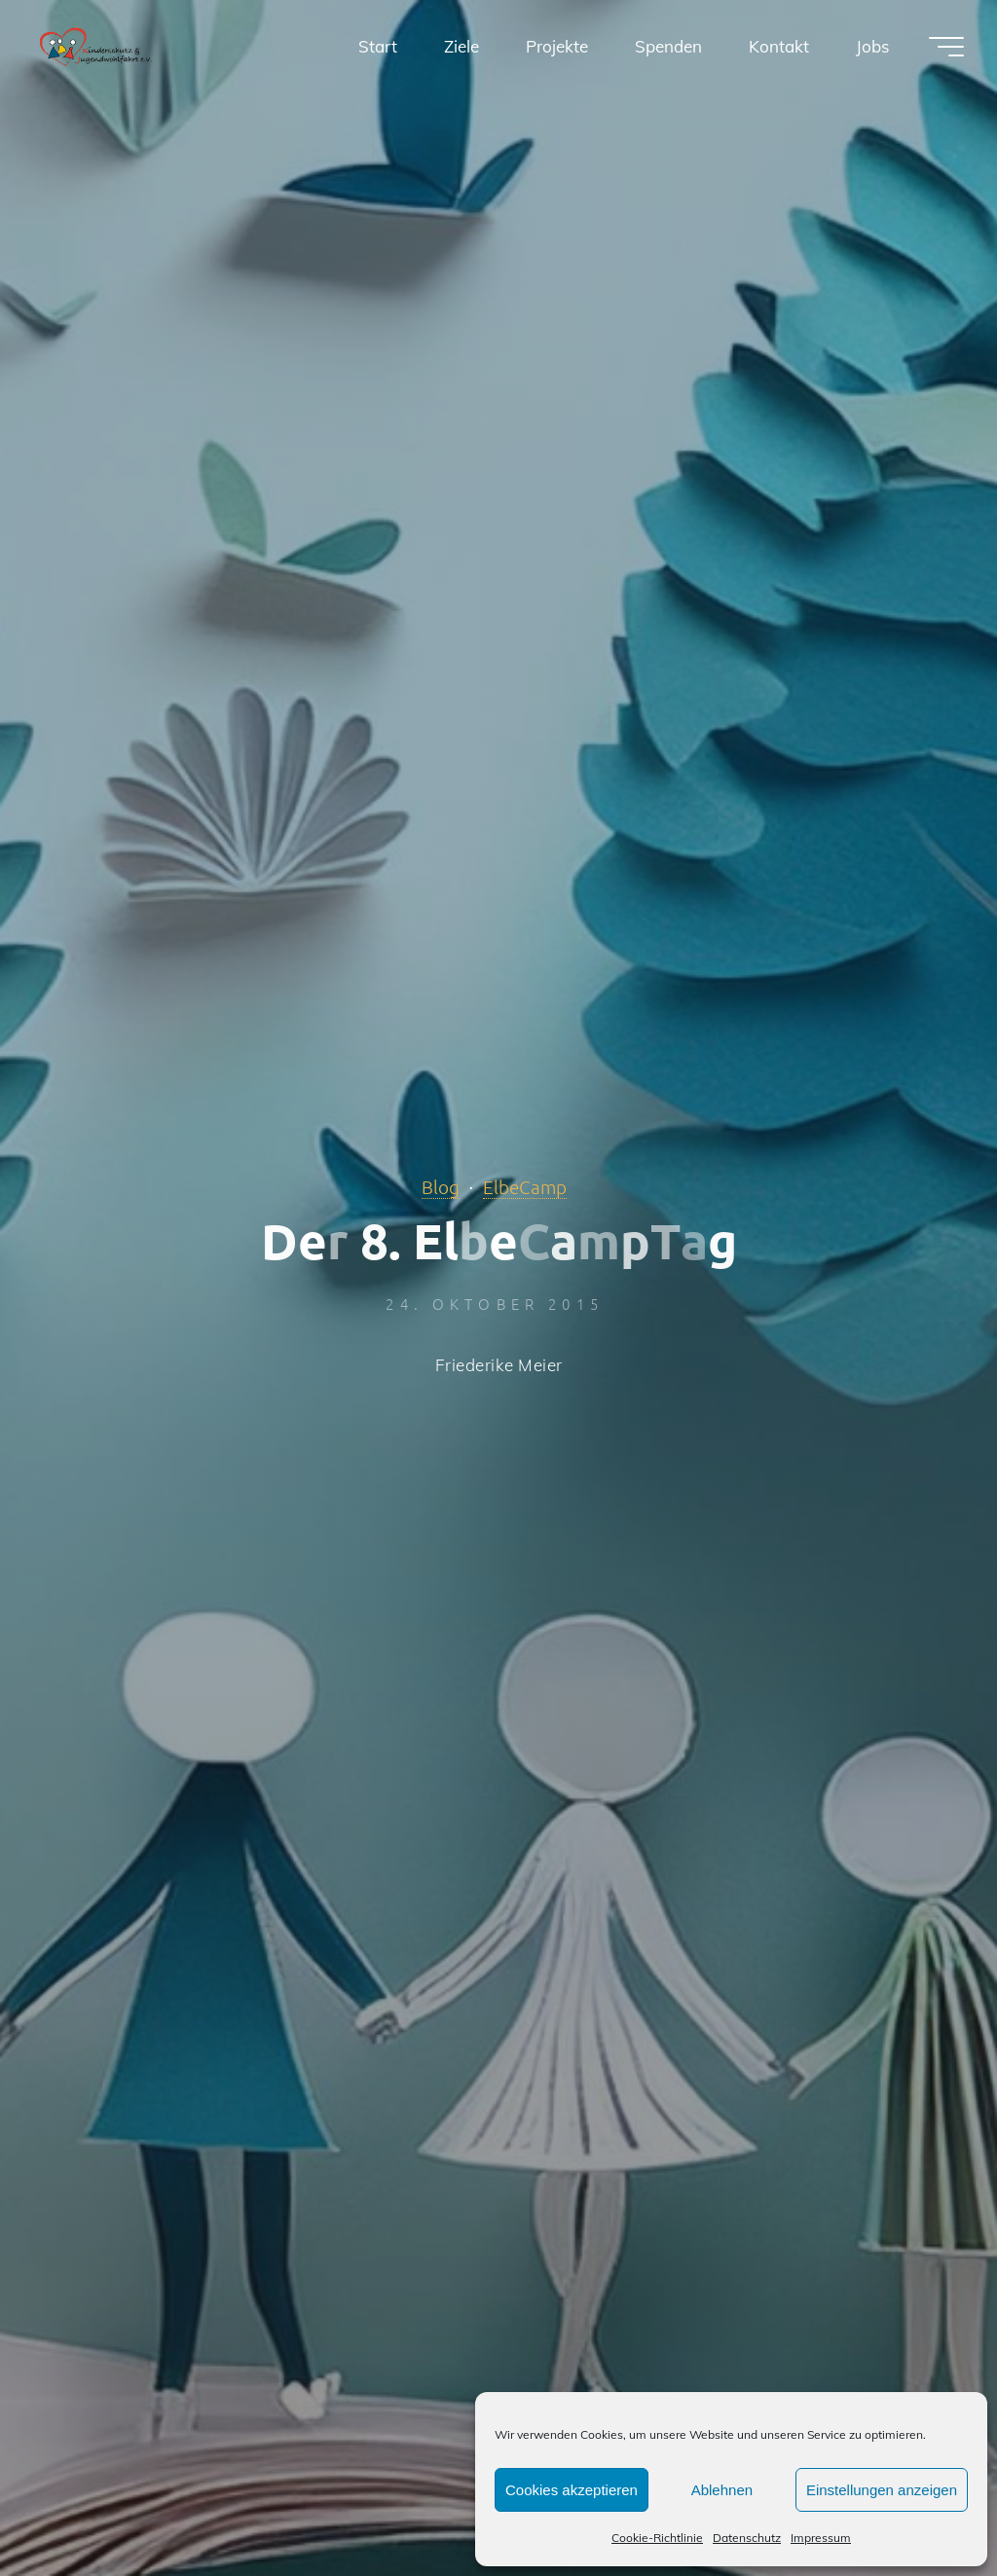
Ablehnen (722, 2490)
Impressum (821, 2537)
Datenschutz (747, 2537)
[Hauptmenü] (946, 46)
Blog (441, 1186)
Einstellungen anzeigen (881, 2490)
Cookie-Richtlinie (657, 2537)
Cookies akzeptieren (571, 2490)
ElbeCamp (525, 1186)
